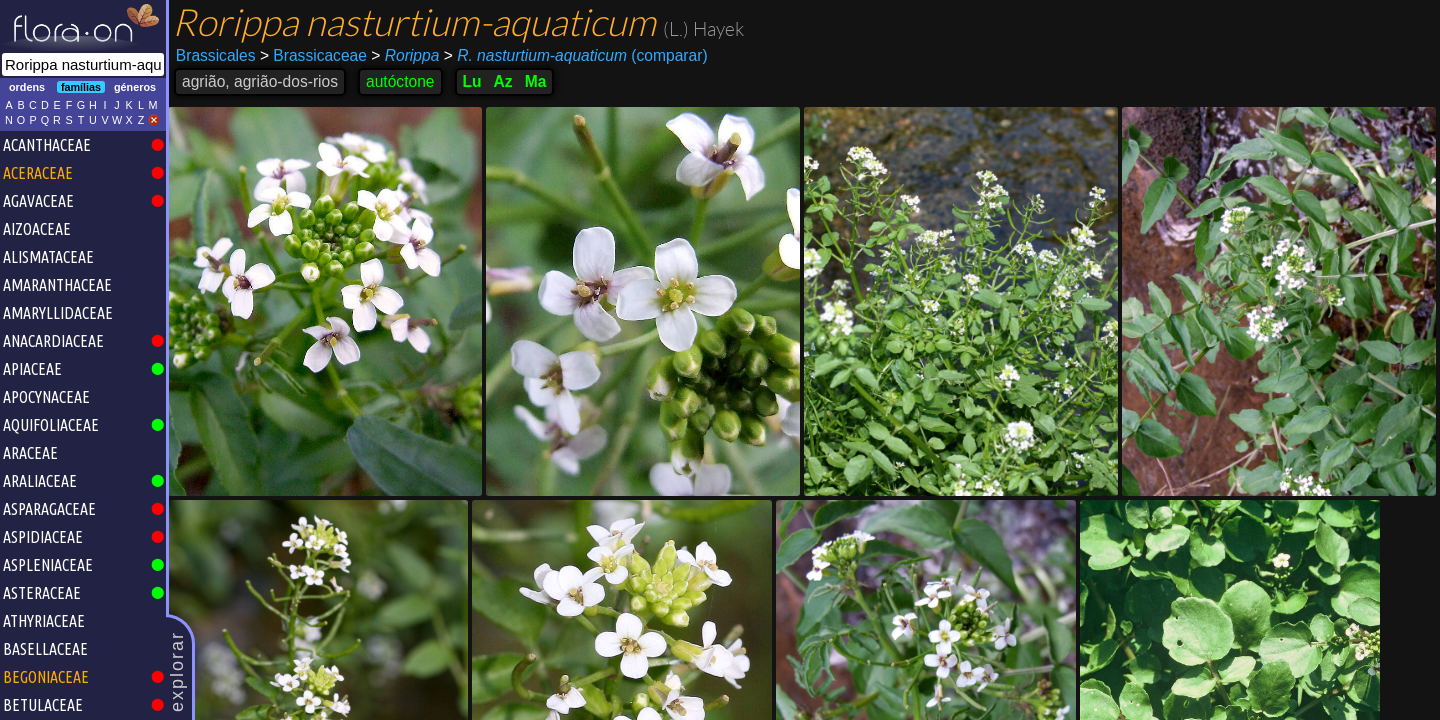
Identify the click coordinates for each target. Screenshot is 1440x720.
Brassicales (216, 55)
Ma (536, 81)
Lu (472, 81)
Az (503, 81)
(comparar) (576, 56)
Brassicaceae (313, 55)
